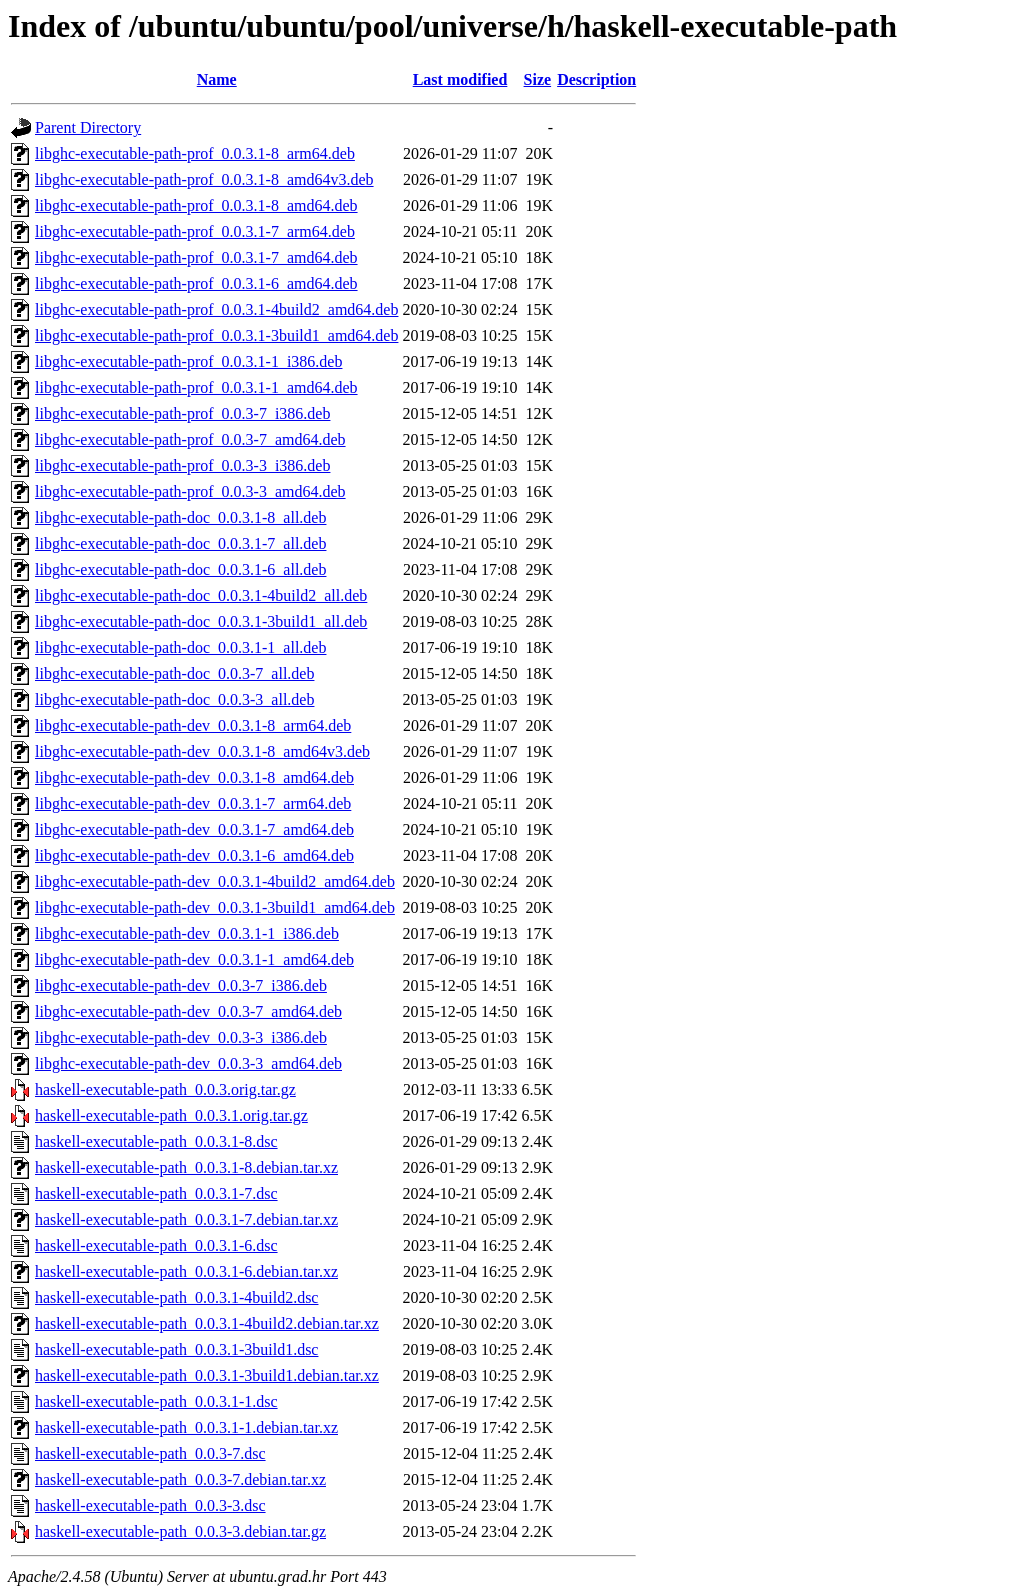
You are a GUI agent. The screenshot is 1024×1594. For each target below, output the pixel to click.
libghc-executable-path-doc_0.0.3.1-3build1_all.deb (201, 621)
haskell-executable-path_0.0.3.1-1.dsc (156, 1401)
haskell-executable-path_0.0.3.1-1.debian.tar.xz (186, 1427)
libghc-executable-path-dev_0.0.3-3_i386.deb (181, 1037)
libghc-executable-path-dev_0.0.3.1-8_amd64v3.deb (202, 751)
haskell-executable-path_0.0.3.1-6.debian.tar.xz (186, 1271)
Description (596, 79)
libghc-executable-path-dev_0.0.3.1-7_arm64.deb (193, 803)
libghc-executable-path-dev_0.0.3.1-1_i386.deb (187, 933)
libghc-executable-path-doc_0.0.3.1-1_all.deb (180, 647)
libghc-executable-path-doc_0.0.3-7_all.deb (174, 673)
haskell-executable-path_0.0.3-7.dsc (150, 1453)
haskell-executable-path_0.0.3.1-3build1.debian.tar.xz (207, 1375)
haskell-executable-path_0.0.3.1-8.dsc (156, 1141)
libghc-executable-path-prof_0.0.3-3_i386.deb (182, 465)
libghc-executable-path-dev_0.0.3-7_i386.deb (181, 985)
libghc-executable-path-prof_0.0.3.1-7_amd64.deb (196, 257)
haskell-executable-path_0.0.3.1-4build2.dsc (176, 1297)
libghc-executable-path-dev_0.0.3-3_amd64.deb (188, 1063)
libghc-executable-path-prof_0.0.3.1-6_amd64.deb (196, 283)
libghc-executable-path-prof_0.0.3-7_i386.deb (182, 413)
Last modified (460, 79)
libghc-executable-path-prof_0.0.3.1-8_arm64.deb (195, 153)
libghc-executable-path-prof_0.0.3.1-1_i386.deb (188, 361)
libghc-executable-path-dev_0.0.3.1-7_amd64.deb (194, 829)
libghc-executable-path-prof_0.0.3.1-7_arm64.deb (195, 231)
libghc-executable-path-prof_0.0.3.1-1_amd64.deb (196, 387)
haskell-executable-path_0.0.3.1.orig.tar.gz (171, 1115)
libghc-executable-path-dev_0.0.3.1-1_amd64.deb (194, 959)
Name (217, 79)
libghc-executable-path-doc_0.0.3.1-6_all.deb (180, 569)
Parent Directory (88, 127)
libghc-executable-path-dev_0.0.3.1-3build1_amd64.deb (215, 907)
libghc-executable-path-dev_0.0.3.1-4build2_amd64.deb (215, 881)
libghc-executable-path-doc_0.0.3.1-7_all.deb (180, 543)
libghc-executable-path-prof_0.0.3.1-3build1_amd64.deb (216, 335)
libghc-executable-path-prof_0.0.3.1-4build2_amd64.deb (216, 309)
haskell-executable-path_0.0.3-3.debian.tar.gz (180, 1531)
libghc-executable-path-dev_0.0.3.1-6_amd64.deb (194, 855)
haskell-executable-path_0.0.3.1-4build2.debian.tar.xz (207, 1323)
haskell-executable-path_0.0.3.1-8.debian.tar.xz (186, 1167)
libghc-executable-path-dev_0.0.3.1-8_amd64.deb (194, 777)
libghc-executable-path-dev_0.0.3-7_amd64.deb (188, 1011)
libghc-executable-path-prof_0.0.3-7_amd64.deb (190, 439)
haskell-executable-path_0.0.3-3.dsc (150, 1505)
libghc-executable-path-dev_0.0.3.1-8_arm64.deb (193, 725)
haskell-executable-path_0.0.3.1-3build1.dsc (176, 1349)
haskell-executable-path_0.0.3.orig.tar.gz (165, 1089)
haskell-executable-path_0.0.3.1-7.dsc (156, 1193)
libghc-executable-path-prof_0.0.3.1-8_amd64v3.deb (204, 179)
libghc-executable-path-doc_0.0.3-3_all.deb (174, 699)
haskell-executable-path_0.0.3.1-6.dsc (156, 1245)
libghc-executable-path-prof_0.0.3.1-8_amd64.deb (196, 205)
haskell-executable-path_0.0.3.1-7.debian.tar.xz (186, 1219)
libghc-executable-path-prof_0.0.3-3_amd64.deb (190, 491)
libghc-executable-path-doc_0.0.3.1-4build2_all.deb (201, 595)
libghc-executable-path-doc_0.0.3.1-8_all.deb (180, 517)
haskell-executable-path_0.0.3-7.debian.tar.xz (180, 1479)
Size (538, 79)
